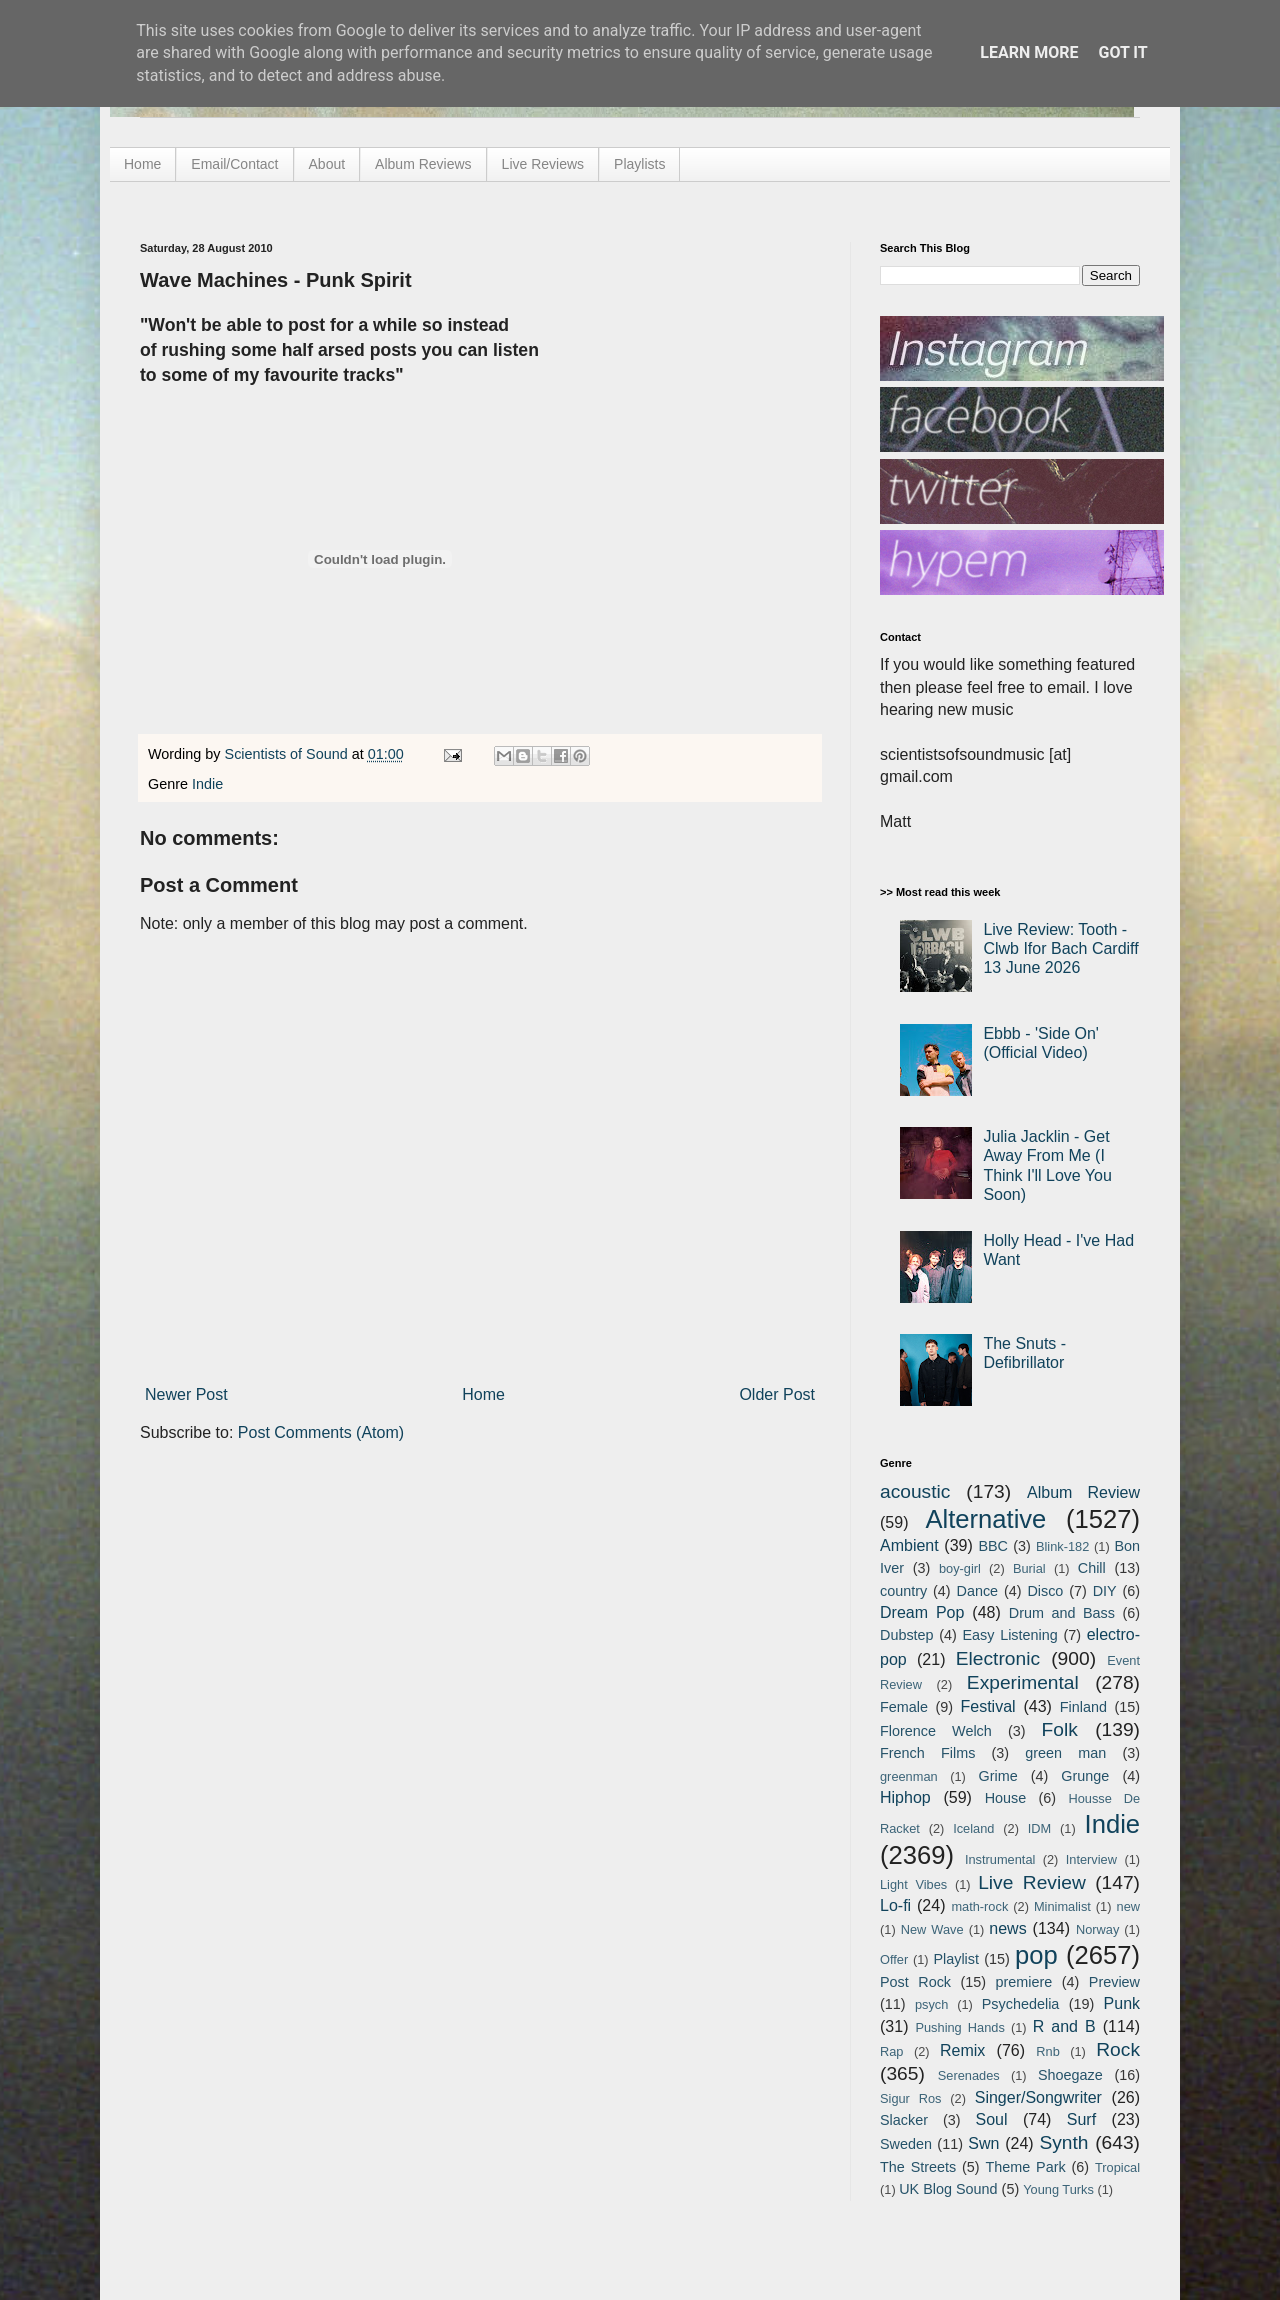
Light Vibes (913, 1884)
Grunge (1085, 1776)
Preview (1114, 1982)
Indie (207, 784)
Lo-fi (895, 1905)
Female (904, 1707)
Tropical (1117, 2167)
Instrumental (1000, 1859)
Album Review (1083, 1492)
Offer (894, 1959)
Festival (987, 1706)
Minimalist (1062, 1906)
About (327, 164)
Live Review (1032, 1882)
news (1007, 1928)
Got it (1122, 52)
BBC (993, 1546)
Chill (1092, 1568)
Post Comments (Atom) (321, 1432)
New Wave (932, 1929)
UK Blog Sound (948, 2189)
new (1128, 1906)
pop (1036, 1955)
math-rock (979, 1906)
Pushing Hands (959, 2027)
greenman (909, 1776)
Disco (1045, 1591)
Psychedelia (1021, 2004)
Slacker (904, 2120)
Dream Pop (922, 1612)
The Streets (918, 2167)
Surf (1081, 2119)
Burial (1029, 1568)
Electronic (998, 1658)
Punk (1122, 2003)
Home (142, 164)
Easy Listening (1010, 1635)
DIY (1105, 1591)
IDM (1039, 1828)
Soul (992, 2119)
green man (1065, 1753)
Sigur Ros (910, 2098)
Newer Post (186, 1394)
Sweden (906, 2144)
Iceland (973, 1828)
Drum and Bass (1062, 1613)
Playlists (639, 164)
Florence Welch (936, 1731)
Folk (1060, 1729)
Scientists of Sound (288, 754)
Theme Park (1026, 2167)
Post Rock (915, 1982)
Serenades (969, 2075)
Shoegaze (1070, 2075)
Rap (891, 2051)
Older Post (777, 1394)
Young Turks (1058, 2189)
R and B (1064, 2026)
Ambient (909, 1545)
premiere (1024, 1982)
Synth (1063, 2142)
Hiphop (905, 1797)
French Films (927, 1753)
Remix (962, 2050)
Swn (983, 2143)
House (1006, 1798)
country (903, 1591)
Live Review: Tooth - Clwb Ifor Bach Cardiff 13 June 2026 (1060, 948)
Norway (1097, 1929)
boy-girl (960, 1568)
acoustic (915, 1491)
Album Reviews (423, 164)
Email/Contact (234, 164)
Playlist (956, 1959)
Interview (1091, 1859)
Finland (1083, 1707)
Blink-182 (1062, 1546)
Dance (977, 1591)
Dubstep (907, 1635)
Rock (1118, 2049)
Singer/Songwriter (1038, 2097)
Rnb (1047, 2051)
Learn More (1029, 52)
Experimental (1023, 1682)
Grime (997, 1776)
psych (931, 2004)
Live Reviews (543, 164)
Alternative (985, 1519)
